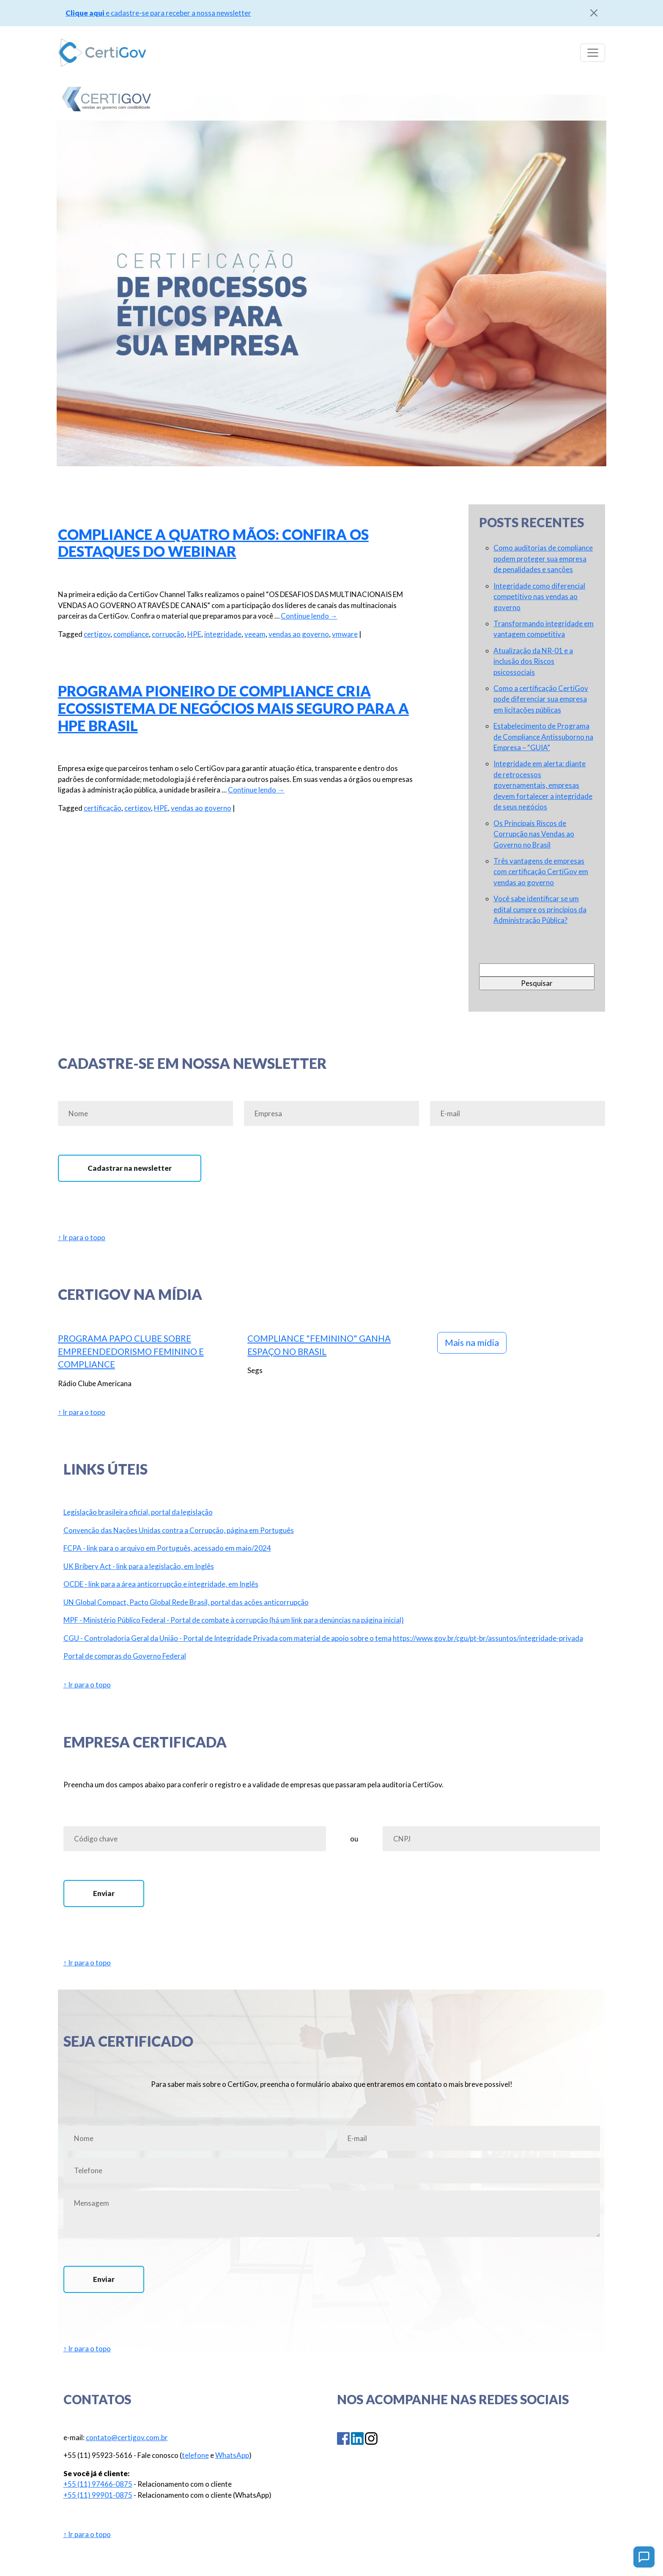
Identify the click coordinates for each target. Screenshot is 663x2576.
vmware (345, 634)
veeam (255, 634)
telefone (195, 2455)
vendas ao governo (298, 634)
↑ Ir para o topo (82, 1237)
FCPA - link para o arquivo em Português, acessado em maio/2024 (167, 1548)
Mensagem (331, 2214)
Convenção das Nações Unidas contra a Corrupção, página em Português (178, 1530)
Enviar (104, 1893)
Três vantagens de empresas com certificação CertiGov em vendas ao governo (540, 871)
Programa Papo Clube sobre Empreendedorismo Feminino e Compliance (131, 1351)
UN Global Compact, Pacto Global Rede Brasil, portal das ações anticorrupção (186, 1602)
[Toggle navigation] (592, 52)
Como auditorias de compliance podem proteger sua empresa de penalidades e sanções (543, 558)
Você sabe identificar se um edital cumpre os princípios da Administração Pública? (539, 909)
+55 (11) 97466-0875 (97, 2484)
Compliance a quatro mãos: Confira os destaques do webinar (213, 543)
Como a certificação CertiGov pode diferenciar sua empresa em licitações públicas (540, 699)
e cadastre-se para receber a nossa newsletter (158, 12)
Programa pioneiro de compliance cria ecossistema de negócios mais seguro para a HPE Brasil (233, 708)
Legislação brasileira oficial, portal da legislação (138, 1512)
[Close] (594, 13)
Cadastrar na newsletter (130, 1168)
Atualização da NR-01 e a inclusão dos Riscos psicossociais (533, 661)
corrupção (168, 634)
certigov (97, 634)
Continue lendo (309, 615)
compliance (131, 634)
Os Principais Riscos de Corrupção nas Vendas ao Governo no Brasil (533, 834)
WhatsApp (232, 2455)
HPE (194, 634)
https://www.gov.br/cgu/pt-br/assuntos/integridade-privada (488, 1638)
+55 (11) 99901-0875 (97, 2495)
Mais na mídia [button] (472, 1342)
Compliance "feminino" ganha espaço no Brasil (319, 1345)
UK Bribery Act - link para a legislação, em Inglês (138, 1566)
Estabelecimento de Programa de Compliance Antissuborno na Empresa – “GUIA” (543, 736)
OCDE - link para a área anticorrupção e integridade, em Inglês (160, 1584)
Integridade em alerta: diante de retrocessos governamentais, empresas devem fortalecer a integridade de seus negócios (542, 785)
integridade (222, 634)
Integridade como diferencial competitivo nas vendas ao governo (539, 596)
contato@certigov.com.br (127, 2437)
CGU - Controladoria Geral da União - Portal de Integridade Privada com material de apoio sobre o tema (227, 1638)
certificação (102, 808)
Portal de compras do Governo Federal (124, 1655)
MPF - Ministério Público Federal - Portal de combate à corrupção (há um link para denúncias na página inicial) (233, 1620)
